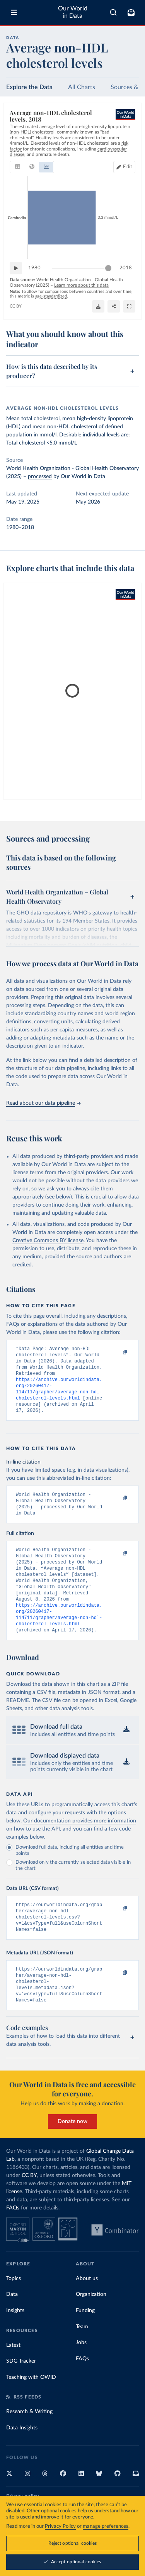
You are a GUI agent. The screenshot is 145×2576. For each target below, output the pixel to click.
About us (87, 2309)
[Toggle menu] (14, 12)
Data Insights (22, 2458)
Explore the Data (29, 87)
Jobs (81, 2373)
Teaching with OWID (31, 2408)
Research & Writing (29, 2442)
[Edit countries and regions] (124, 167)
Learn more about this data (81, 284)
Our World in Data (72, 12)
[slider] (108, 268)
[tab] (17, 167)
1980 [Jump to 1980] (34, 267)
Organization (91, 2325)
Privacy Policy (60, 2526)
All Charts (81, 87)
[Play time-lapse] (16, 268)
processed (40, 476)
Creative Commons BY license (48, 1240)
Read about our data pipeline (43, 1103)
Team (82, 2357)
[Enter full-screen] (129, 306)
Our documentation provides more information (79, 1843)
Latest (13, 2376)
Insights (15, 2341)
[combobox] (113, 12)
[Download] (98, 306)
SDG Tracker (21, 2392)
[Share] (113, 306)
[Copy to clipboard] (116, 1352)
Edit (127, 166)
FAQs (12, 2238)
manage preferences (105, 2526)
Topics (13, 2309)
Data (12, 2325)
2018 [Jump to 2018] (125, 267)
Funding (85, 2341)
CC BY (16, 306)
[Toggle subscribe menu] (131, 12)
